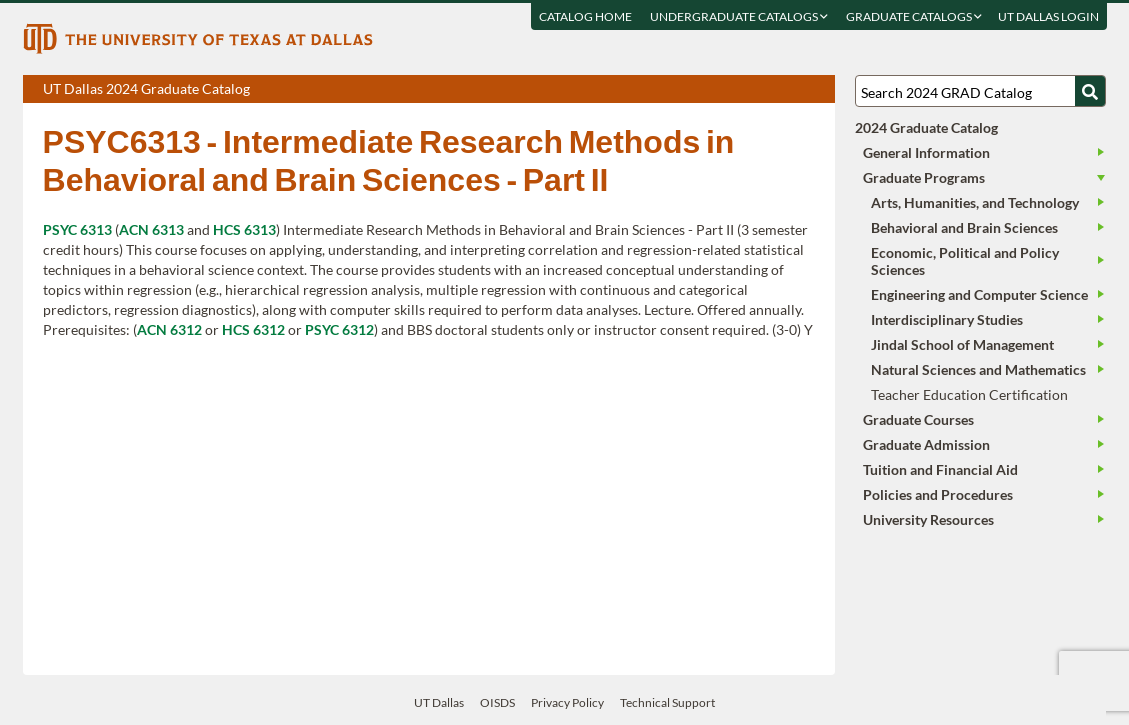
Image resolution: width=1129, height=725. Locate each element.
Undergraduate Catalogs (738, 16)
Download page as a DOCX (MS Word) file (770, 90)
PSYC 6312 (339, 329)
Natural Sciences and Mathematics (978, 369)
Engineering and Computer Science (979, 294)
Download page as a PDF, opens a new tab (747, 90)
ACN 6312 (169, 329)
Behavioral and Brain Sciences (964, 227)
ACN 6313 (151, 229)
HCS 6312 (253, 329)
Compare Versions (816, 90)
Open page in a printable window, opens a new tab (793, 90)
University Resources (928, 519)
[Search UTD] (1090, 91)
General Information (926, 152)
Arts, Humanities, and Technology (975, 202)
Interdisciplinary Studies (947, 319)
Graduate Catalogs (913, 16)
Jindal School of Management (962, 344)
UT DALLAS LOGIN (1047, 16)
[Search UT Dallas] (980, 91)
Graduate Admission (926, 444)
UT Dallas (439, 702)
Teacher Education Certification (969, 394)
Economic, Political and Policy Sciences (965, 261)
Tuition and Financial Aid (940, 469)
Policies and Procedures (938, 494)
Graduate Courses (918, 419)
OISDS (497, 702)
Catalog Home (584, 16)
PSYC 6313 (77, 229)
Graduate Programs (924, 177)
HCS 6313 (244, 229)
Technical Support (667, 702)
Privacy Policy (567, 702)
